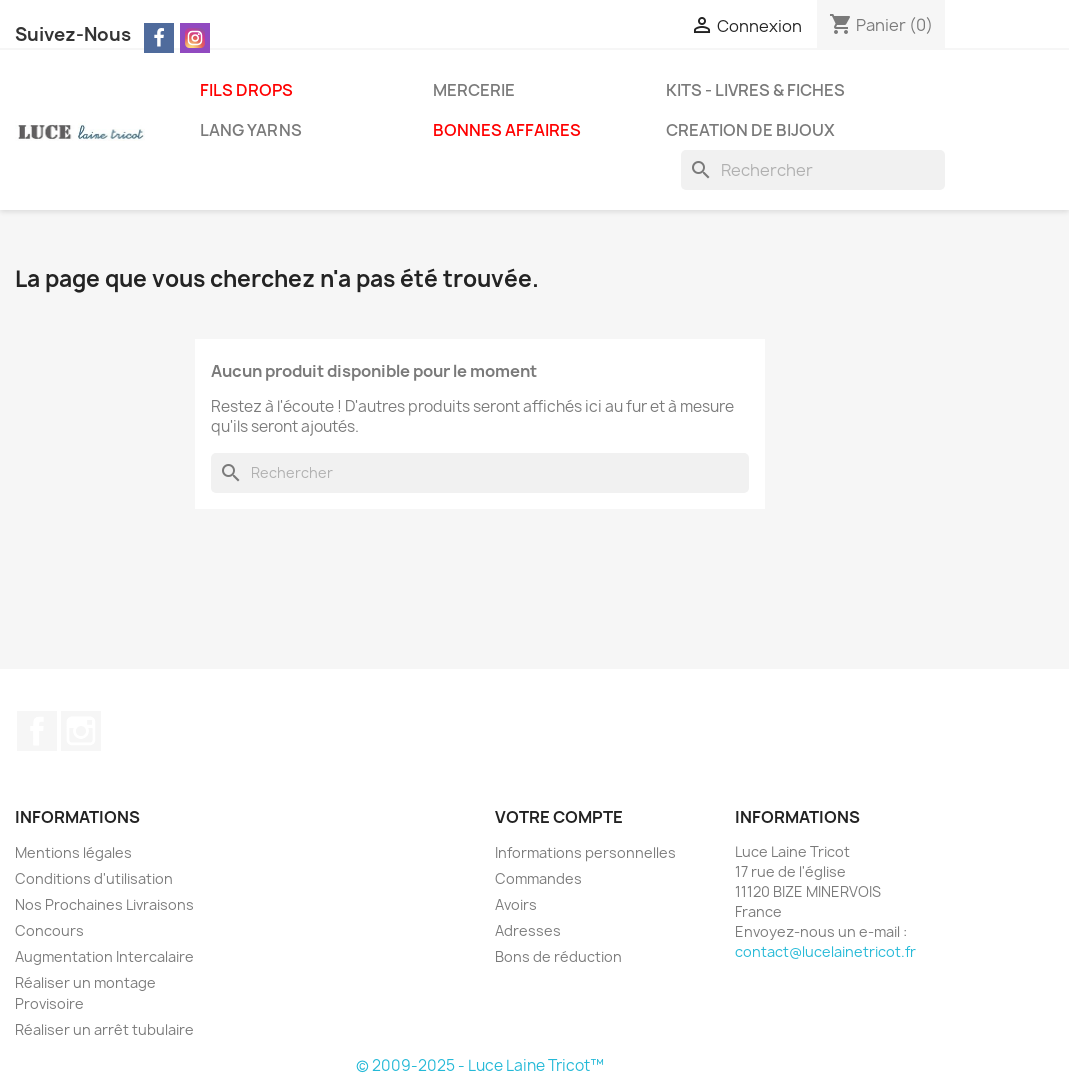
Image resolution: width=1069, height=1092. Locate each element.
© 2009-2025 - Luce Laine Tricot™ (480, 1065)
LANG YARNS (251, 130)
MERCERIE (474, 90)
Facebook (37, 731)
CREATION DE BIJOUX (750, 130)
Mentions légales (73, 852)
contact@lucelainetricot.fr (825, 951)
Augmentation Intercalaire (104, 956)
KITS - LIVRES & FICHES (755, 90)
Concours (49, 930)
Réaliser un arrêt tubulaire (104, 1029)
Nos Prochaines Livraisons (104, 904)
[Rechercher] (813, 170)
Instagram (81, 731)
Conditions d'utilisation (94, 878)
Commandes (538, 878)
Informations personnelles (585, 852)
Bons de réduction (558, 956)
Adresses (528, 930)
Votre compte (559, 817)
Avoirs (516, 904)
